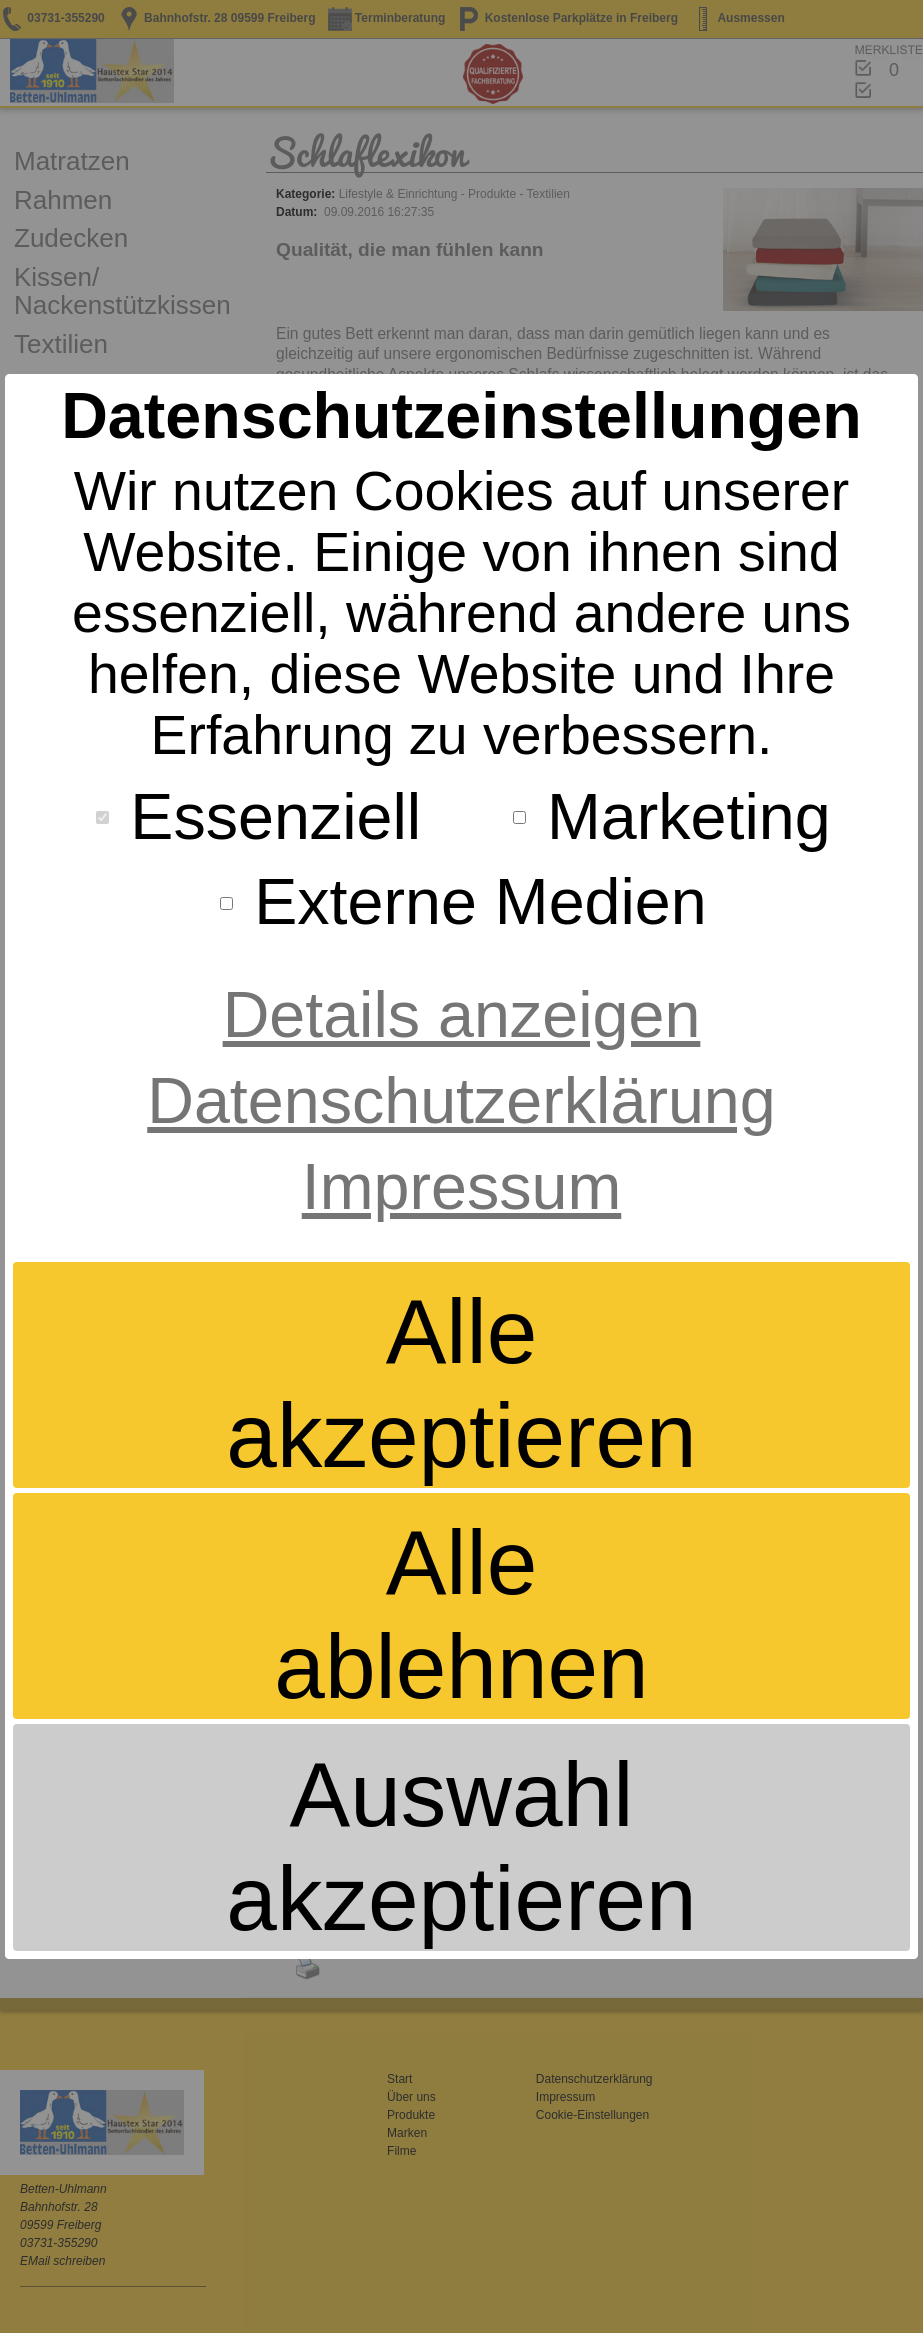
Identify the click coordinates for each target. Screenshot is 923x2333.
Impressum (462, 1187)
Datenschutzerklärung (461, 1101)
